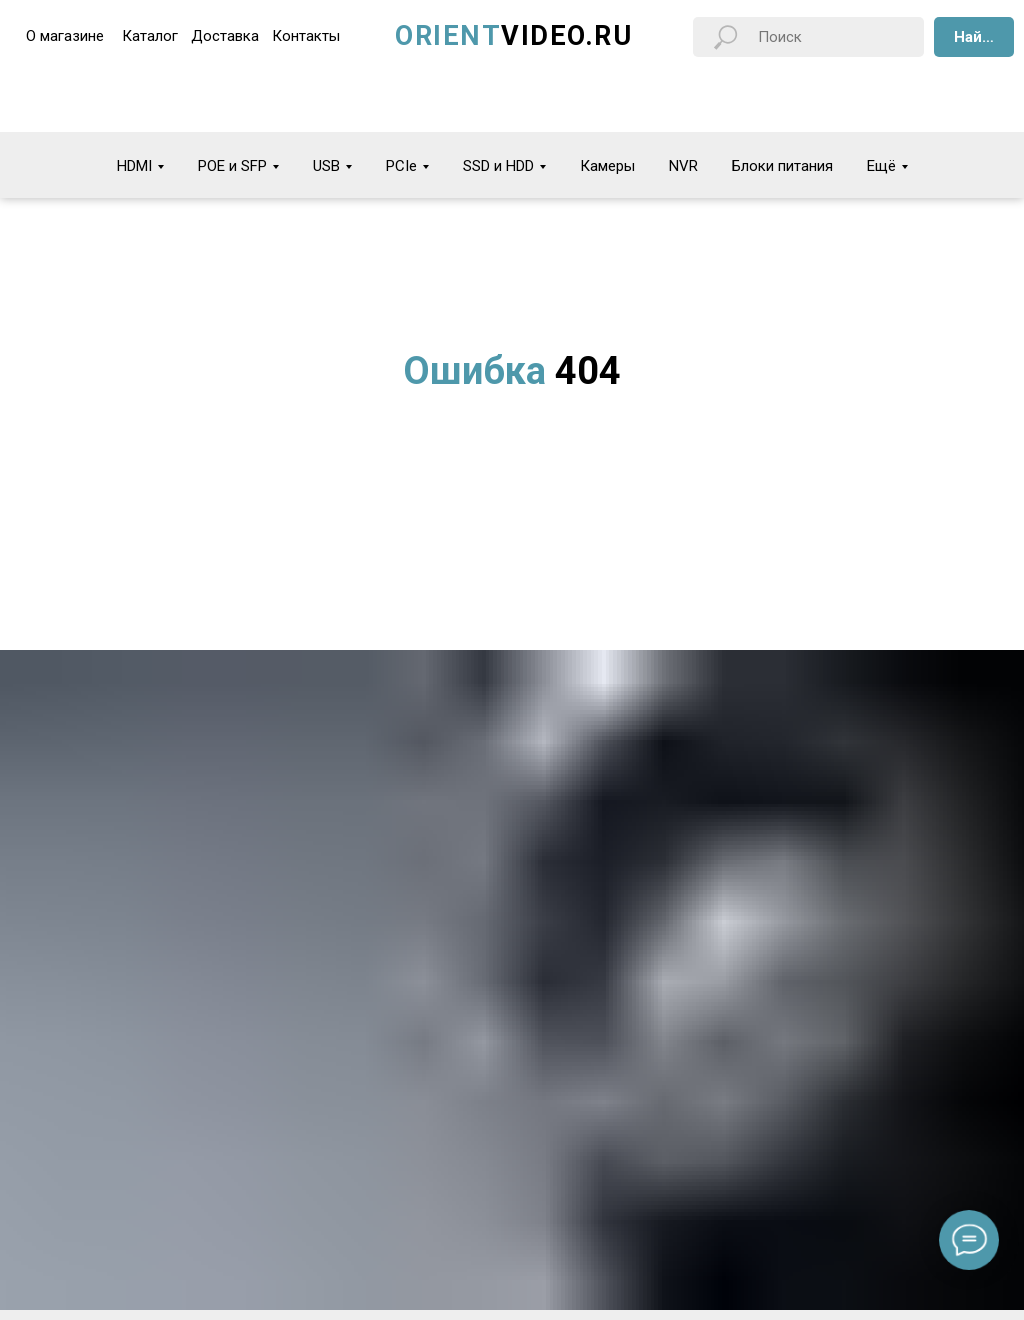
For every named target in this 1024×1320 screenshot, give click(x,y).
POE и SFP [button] (232, 166)
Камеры (607, 166)
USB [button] (326, 166)
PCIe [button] (401, 166)
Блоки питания (782, 166)
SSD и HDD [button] (498, 166)
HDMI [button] (134, 166)
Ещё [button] (881, 166)
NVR (683, 166)
